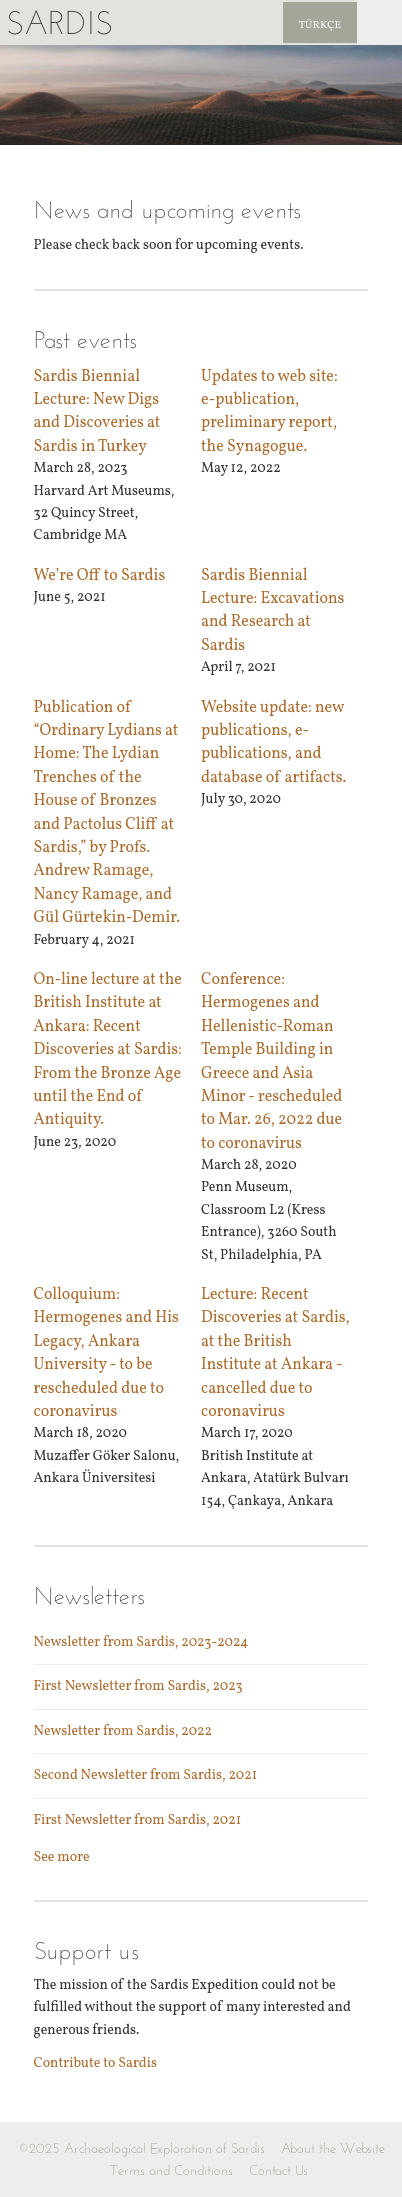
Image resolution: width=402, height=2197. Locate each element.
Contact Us (278, 2170)
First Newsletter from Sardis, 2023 (138, 1686)
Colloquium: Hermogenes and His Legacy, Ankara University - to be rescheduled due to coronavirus (106, 1353)
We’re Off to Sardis (100, 576)
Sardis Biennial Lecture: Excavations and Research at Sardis (272, 611)
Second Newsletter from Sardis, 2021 (146, 1775)
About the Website (333, 2148)
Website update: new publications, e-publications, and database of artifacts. (273, 743)
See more (62, 1857)
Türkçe (320, 25)
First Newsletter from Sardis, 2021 (138, 1820)
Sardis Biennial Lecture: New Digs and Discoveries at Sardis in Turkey (97, 412)
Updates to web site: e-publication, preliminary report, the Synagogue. (269, 412)
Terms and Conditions (171, 2170)
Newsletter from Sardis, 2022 (123, 1731)
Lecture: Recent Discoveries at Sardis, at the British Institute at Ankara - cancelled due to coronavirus (275, 1353)
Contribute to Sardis (95, 2063)
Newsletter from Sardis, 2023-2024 (141, 1642)
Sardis (59, 22)
